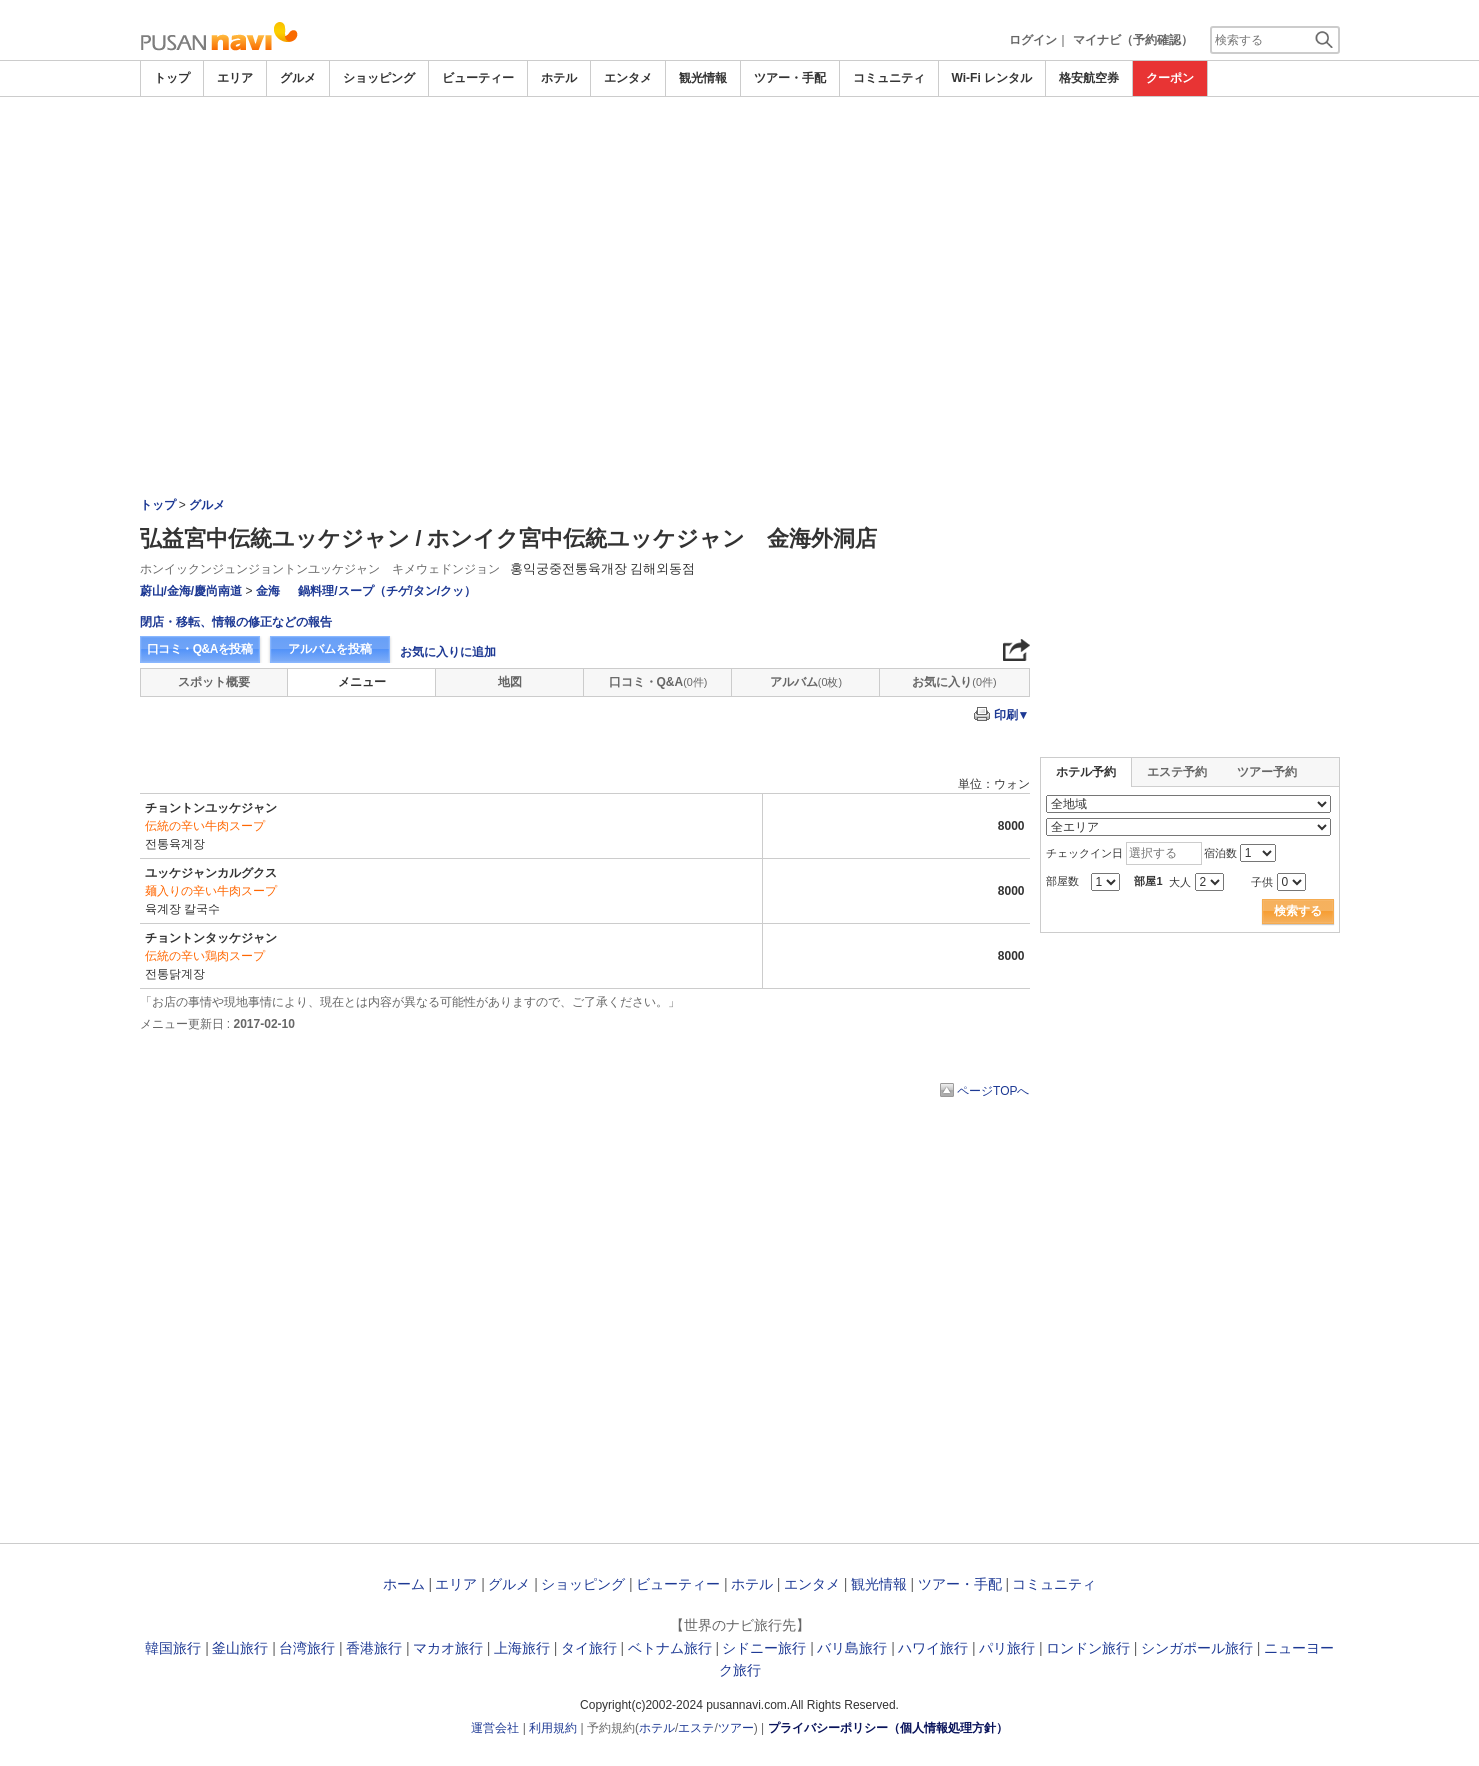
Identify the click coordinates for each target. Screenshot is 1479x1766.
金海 (269, 591)
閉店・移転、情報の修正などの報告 (236, 622)
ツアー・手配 (790, 78)
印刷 (1012, 715)
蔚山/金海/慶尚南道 (191, 591)
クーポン (1170, 78)
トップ (172, 78)
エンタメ (628, 78)
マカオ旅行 (448, 1648)
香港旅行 (374, 1648)
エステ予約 (1177, 772)
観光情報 (703, 78)
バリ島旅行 (852, 1648)
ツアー (736, 1728)
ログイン (1033, 40)
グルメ (298, 78)
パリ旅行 (1007, 1648)
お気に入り (954, 682)
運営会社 (495, 1728)
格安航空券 (1089, 78)
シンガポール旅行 (1197, 1648)
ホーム (404, 1584)
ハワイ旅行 (933, 1648)
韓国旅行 (173, 1648)
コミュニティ (889, 78)
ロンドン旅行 (1088, 1648)
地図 (510, 682)
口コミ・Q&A (658, 682)
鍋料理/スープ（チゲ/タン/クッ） (387, 591)
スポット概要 (214, 682)
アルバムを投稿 (330, 649)
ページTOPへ (993, 1091)
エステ (696, 1728)
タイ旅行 (589, 1648)
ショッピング (379, 78)
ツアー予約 (1267, 772)
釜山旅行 (240, 1648)
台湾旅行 (307, 1648)
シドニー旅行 (764, 1648)
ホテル (559, 78)
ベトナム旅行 (670, 1648)
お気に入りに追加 (448, 652)
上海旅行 (522, 1648)
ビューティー (478, 78)
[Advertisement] (740, 247)
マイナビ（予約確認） (1133, 40)
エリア (235, 78)
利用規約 (553, 1728)
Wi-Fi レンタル (992, 78)
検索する (1298, 911)
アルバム (806, 682)
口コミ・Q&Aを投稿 (200, 649)
